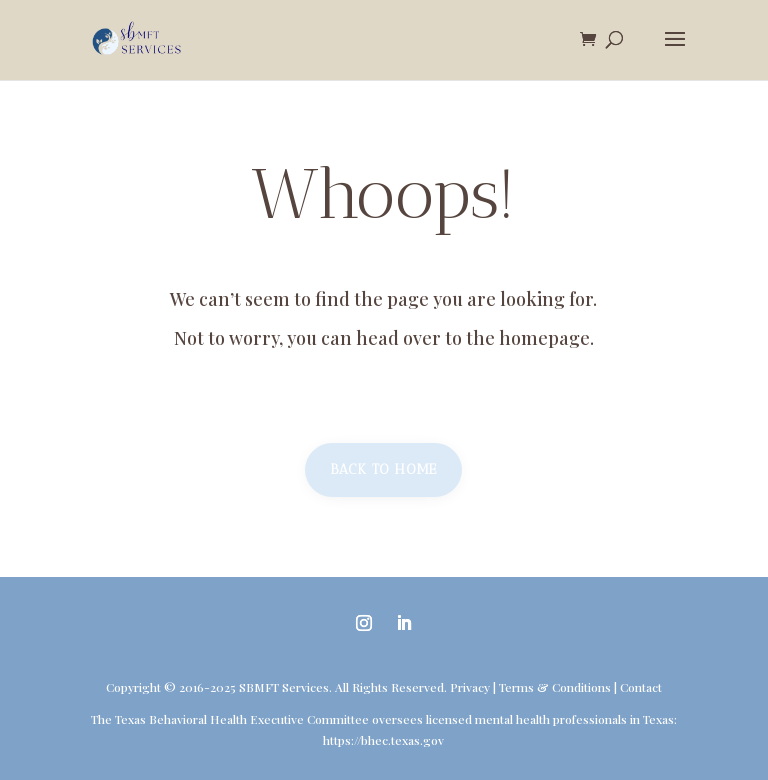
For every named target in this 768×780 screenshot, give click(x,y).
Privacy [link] (470, 687)
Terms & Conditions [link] (555, 687)
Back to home (383, 469)
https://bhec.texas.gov (383, 740)
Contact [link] (641, 687)
